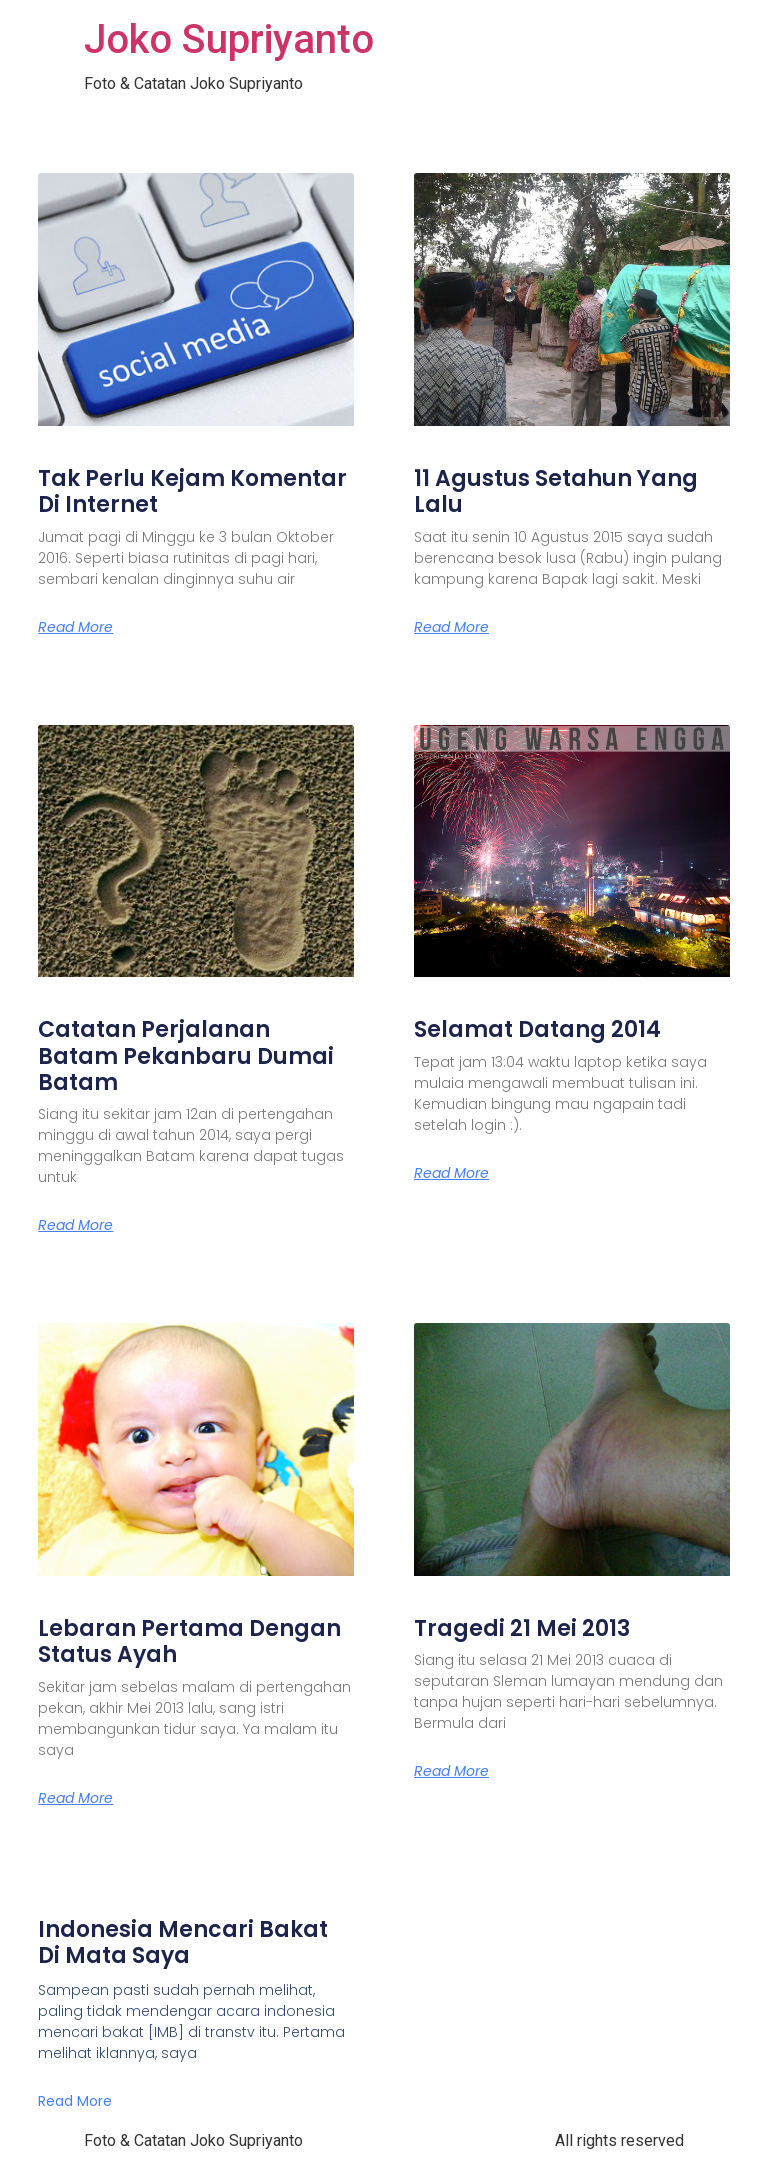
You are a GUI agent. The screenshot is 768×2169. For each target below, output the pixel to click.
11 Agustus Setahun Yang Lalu (556, 491)
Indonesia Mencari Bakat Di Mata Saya (183, 1942)
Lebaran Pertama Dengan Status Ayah (189, 1641)
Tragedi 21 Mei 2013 (522, 1628)
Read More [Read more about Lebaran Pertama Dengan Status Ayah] (75, 1798)
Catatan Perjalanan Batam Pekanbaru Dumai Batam (186, 1056)
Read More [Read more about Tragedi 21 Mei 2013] (451, 1771)
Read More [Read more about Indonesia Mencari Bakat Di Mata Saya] (75, 2101)
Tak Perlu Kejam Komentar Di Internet (192, 491)
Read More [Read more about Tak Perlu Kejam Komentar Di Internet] (75, 627)
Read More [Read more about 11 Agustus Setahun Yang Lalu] (451, 627)
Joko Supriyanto (229, 39)
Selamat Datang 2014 (537, 1029)
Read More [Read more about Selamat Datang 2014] (451, 1173)
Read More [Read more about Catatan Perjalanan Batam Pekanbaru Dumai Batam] (75, 1225)
